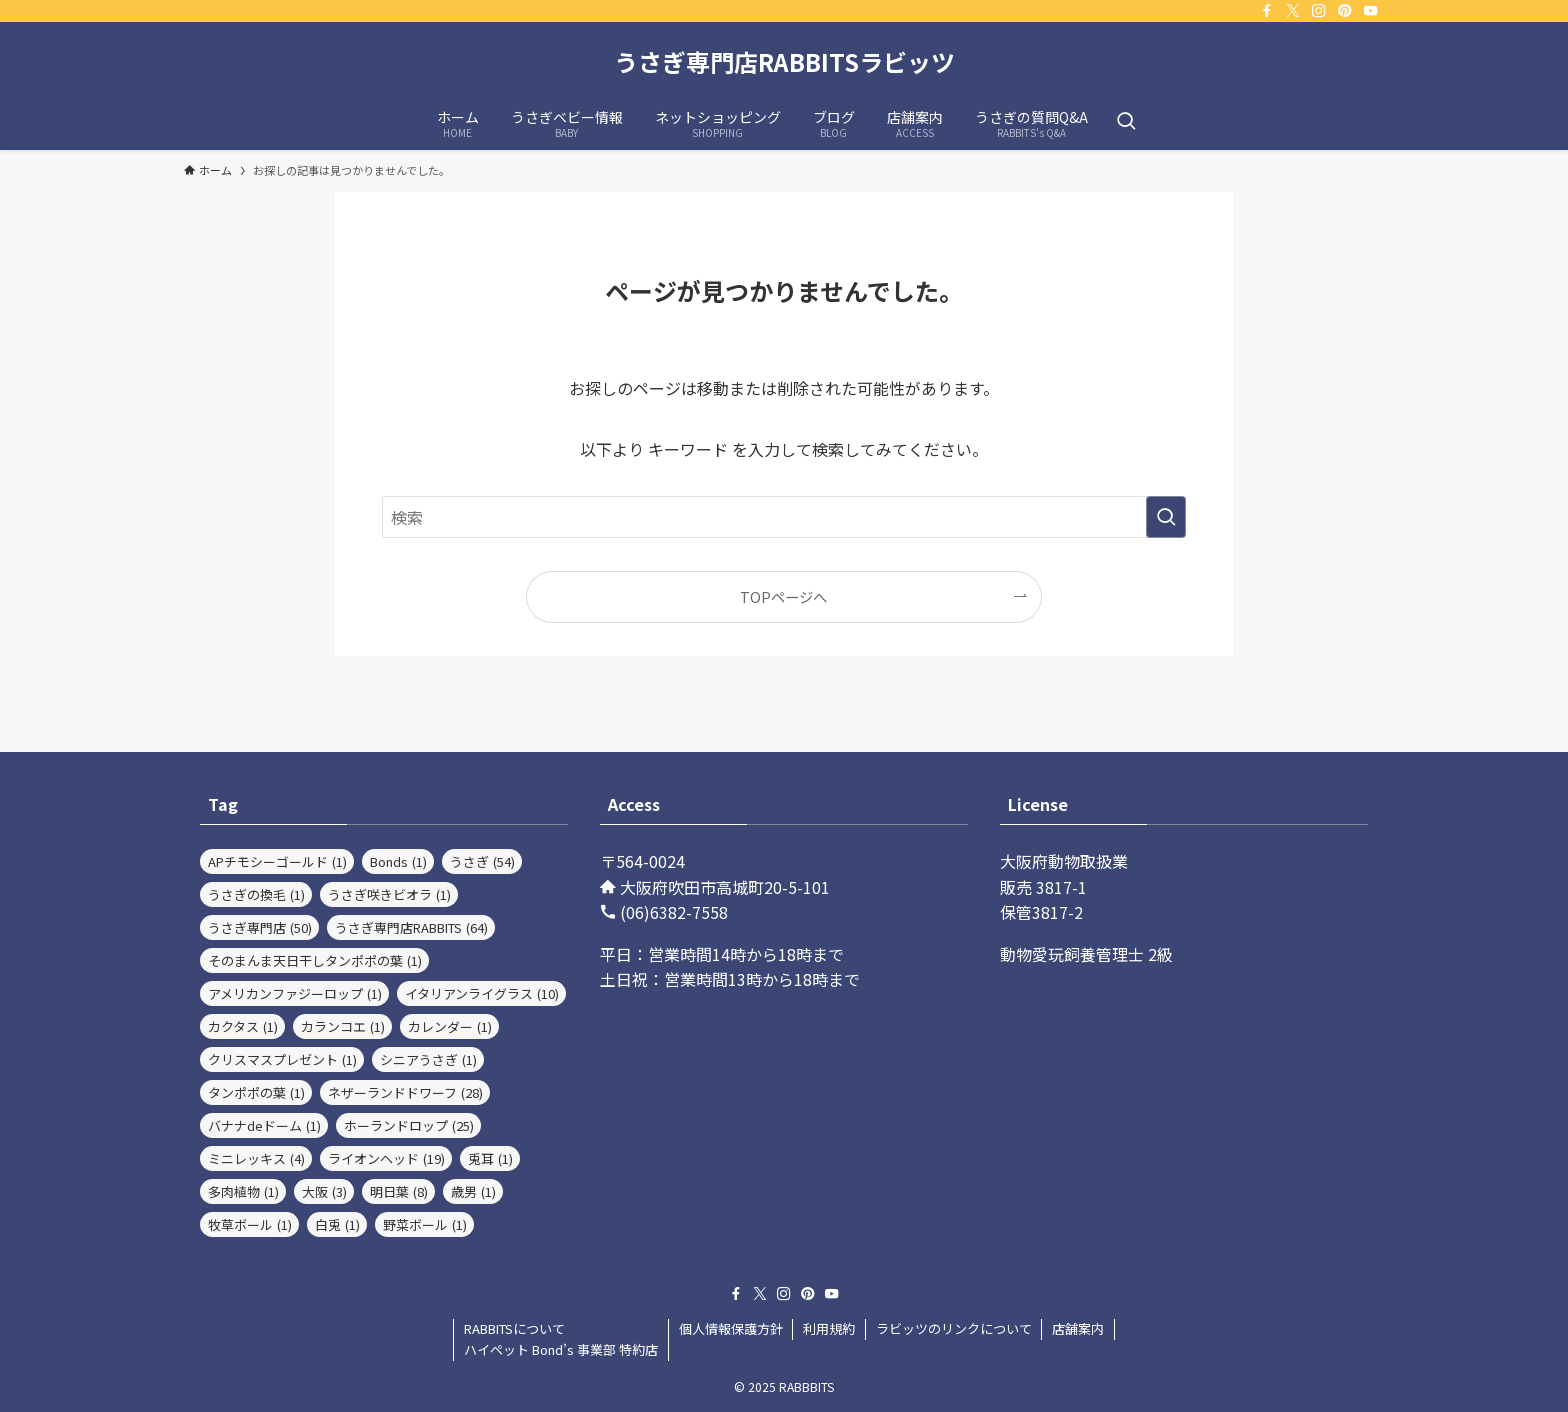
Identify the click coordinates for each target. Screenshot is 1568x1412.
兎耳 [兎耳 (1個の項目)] (490, 1158)
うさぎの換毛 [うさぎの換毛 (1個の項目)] (256, 894)
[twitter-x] (1293, 11)
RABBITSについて (514, 1328)
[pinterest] (1345, 11)
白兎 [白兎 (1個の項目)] (337, 1224)
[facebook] (1267, 11)
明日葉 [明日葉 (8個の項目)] (399, 1191)
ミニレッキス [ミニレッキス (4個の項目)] (256, 1158)
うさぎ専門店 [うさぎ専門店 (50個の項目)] (260, 927)
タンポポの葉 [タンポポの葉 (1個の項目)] (256, 1092)
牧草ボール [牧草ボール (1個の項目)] (250, 1224)
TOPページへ (783, 596)
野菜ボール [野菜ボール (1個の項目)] (425, 1224)
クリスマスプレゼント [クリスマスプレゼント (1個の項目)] (282, 1059)
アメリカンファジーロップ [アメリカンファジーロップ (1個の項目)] (295, 993)
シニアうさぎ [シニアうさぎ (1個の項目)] (428, 1059)
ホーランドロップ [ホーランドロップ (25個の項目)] (409, 1125)
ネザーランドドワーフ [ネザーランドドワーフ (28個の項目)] (405, 1092)
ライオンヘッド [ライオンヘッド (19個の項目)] (386, 1158)
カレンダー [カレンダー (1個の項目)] (450, 1026)
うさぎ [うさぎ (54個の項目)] (482, 861)
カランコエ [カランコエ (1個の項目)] (343, 1026)
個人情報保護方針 (731, 1328)
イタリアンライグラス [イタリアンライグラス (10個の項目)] (482, 993)
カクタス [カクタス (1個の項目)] (243, 1026)
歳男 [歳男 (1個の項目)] (473, 1191)
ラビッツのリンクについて (954, 1328)
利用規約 (829, 1328)
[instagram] (1319, 11)
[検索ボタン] (1126, 122)
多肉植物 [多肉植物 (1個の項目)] (243, 1191)
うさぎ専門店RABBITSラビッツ (784, 62)
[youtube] (1371, 11)
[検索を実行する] (1166, 517)
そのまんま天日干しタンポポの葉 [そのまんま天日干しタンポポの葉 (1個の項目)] (315, 960)
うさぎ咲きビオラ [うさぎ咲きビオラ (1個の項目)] (389, 894)
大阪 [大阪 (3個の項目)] (324, 1191)
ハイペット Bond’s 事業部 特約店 (561, 1349)
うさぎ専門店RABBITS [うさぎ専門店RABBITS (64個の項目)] (411, 927)
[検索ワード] (784, 517)
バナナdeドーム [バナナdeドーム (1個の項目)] (264, 1125)
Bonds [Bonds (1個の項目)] (398, 861)
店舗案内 (1078, 1328)
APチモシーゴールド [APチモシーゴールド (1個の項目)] (277, 861)
